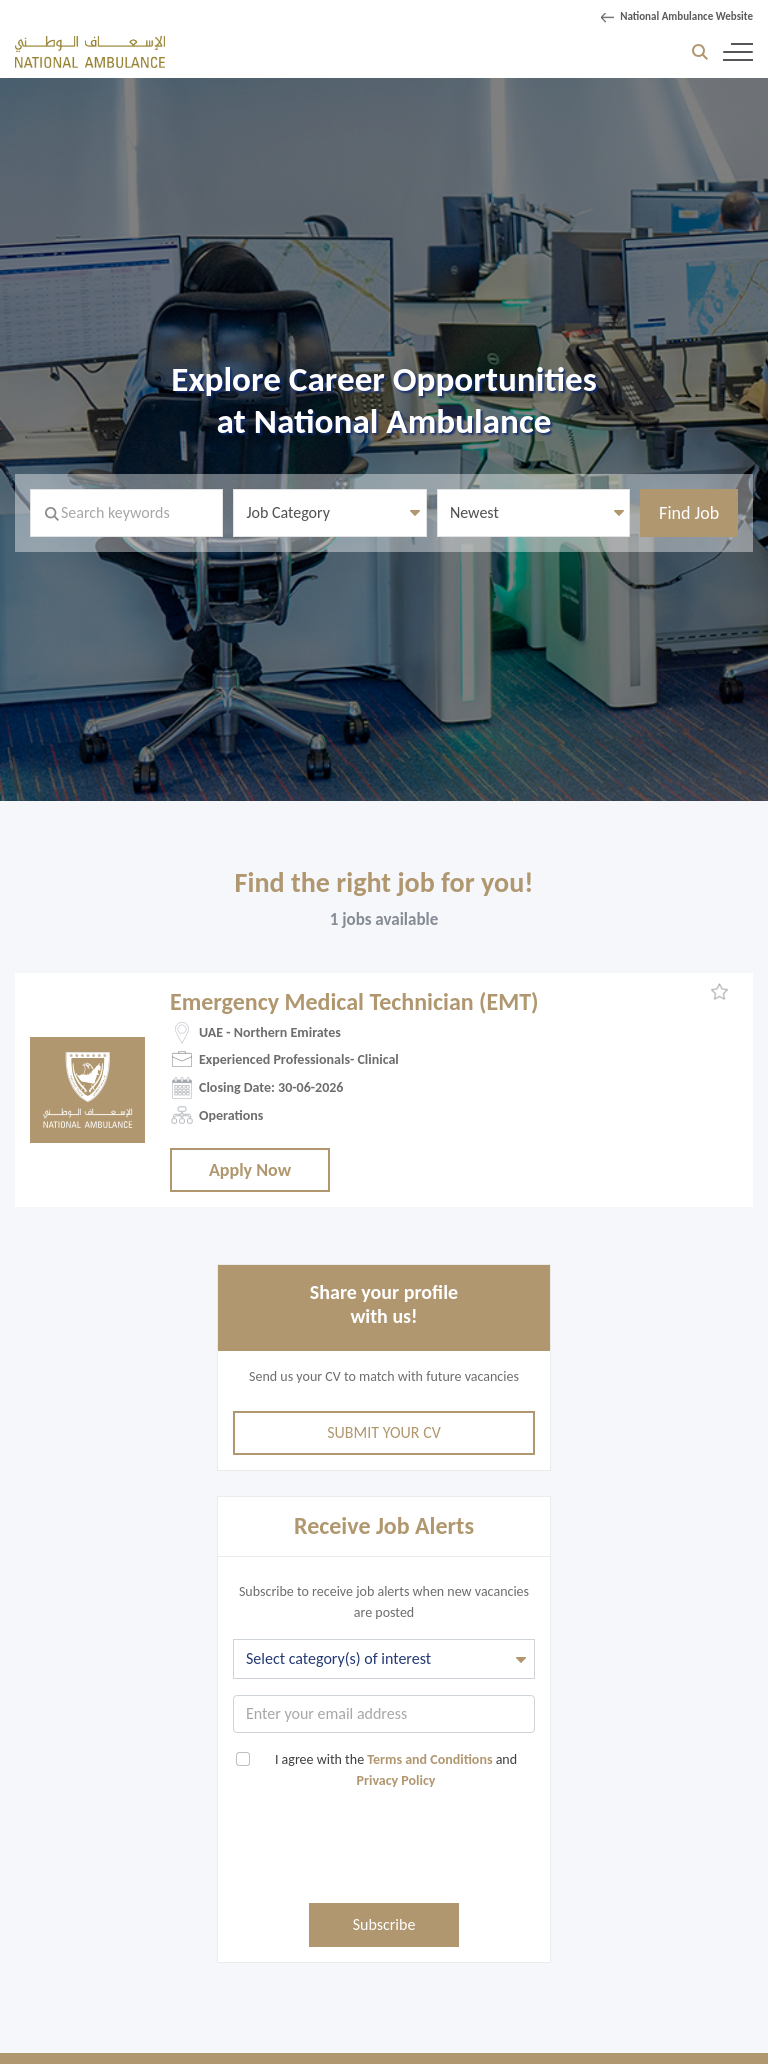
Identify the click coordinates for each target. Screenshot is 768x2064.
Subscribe (384, 1924)
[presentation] (384, 1854)
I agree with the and (387, 1770)
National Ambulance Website (686, 16)
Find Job (689, 513)
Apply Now (250, 1170)
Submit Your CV (384, 1432)
